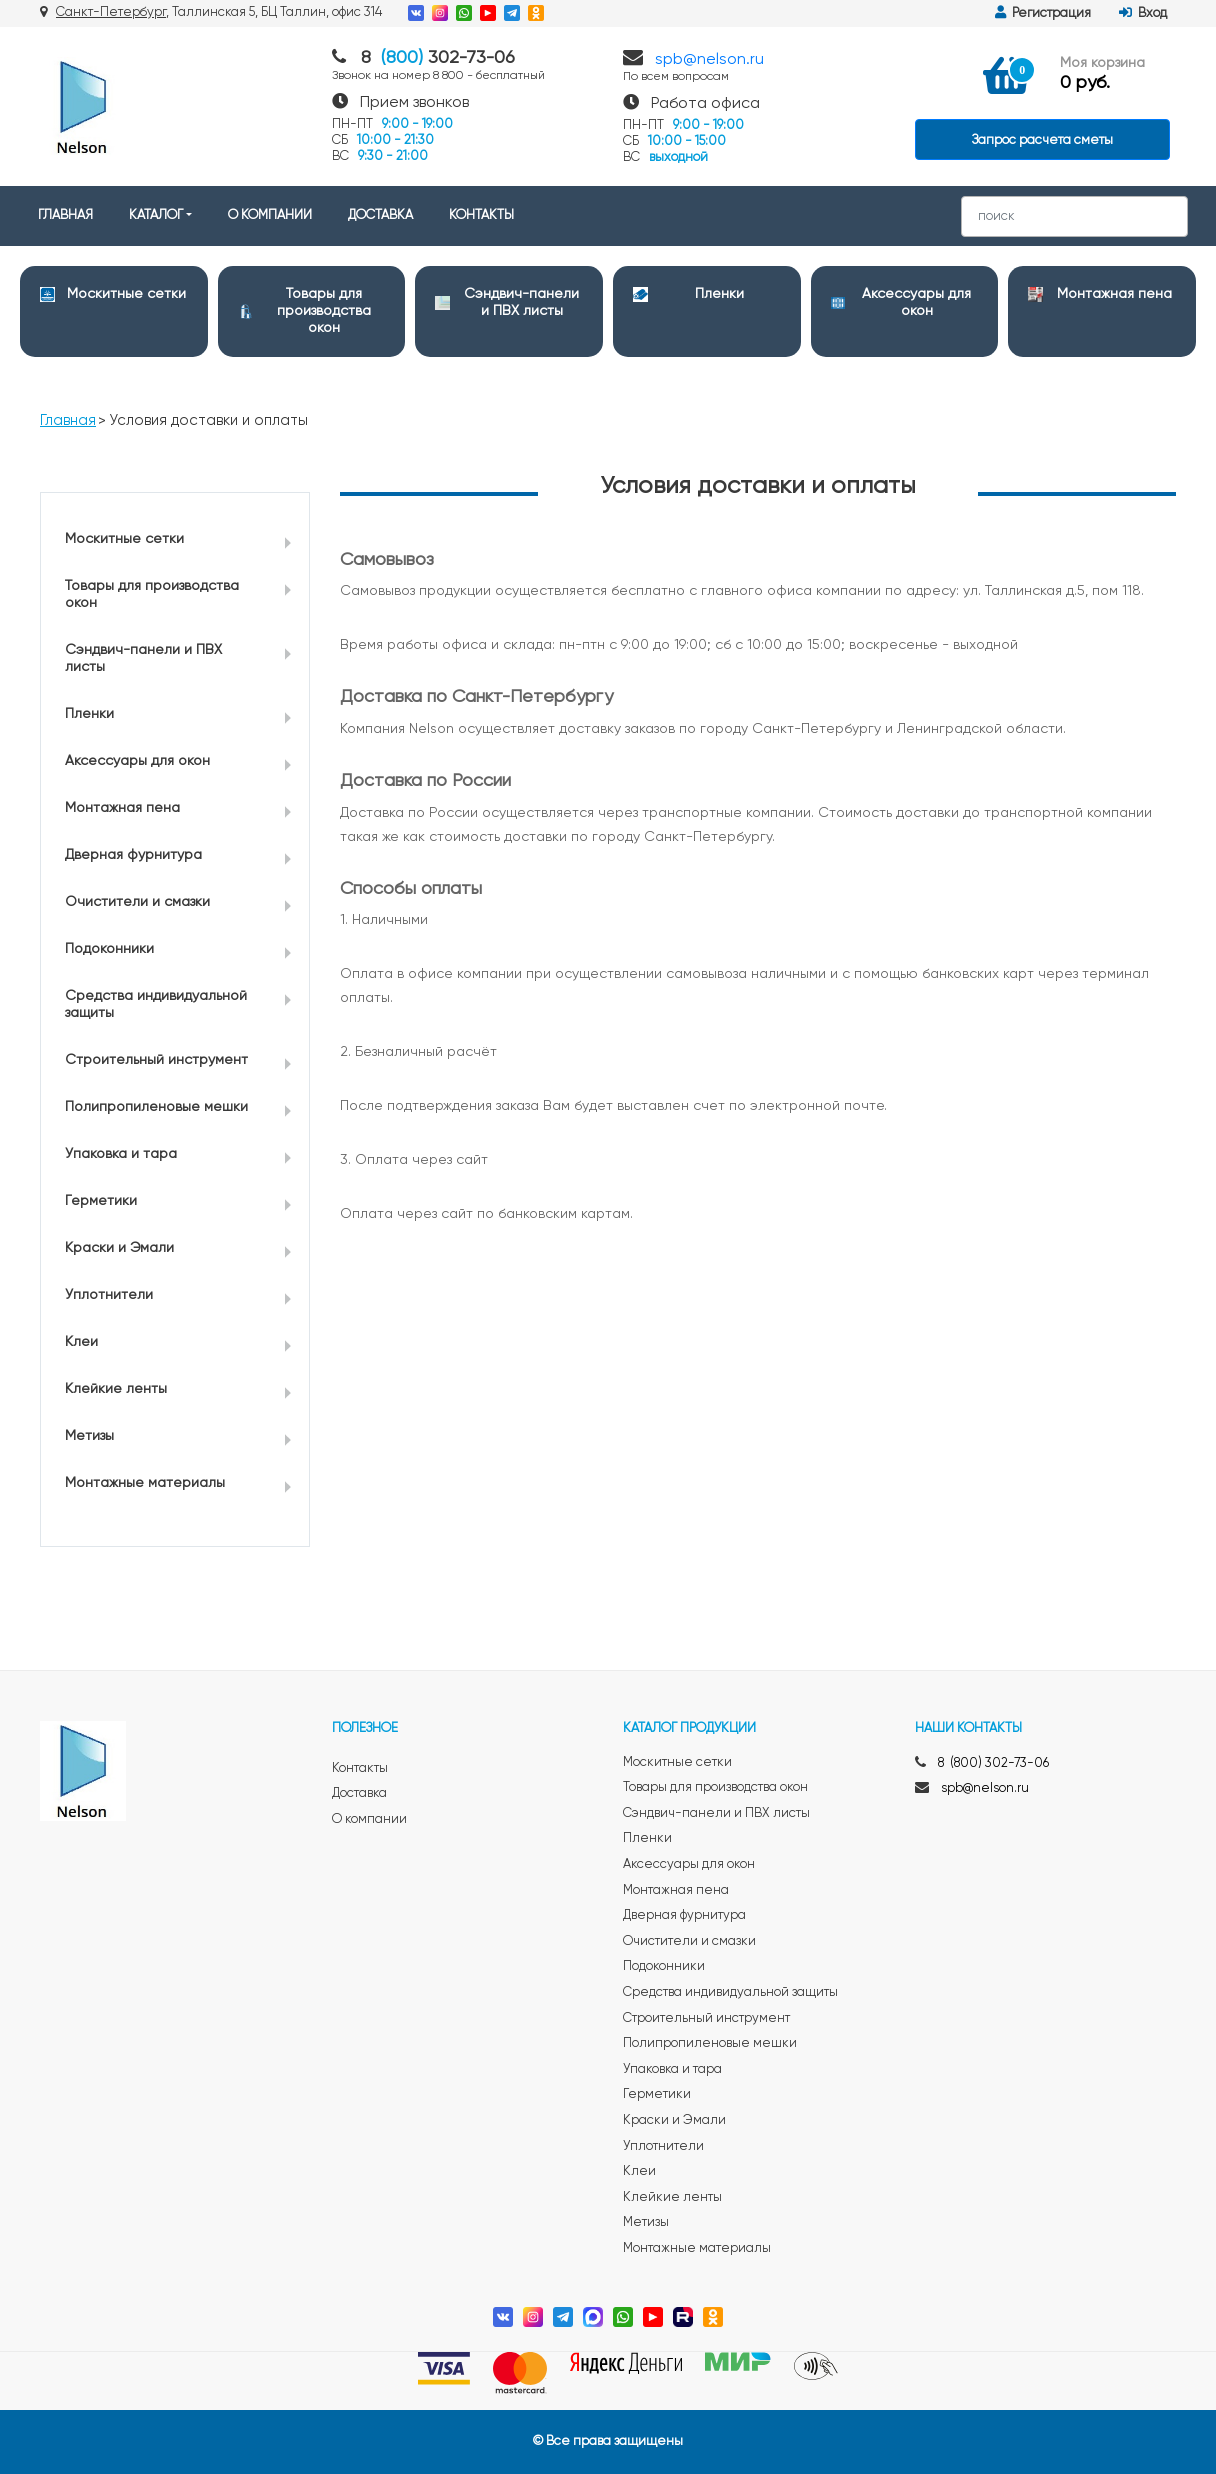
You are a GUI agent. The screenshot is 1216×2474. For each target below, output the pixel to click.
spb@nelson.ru (709, 60)
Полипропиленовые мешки (156, 1107)
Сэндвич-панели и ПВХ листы (143, 658)
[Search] (1074, 216)
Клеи (81, 1342)
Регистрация (1043, 13)
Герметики (101, 1201)
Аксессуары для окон (137, 761)
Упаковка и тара (121, 1154)
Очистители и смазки (137, 902)
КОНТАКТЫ (481, 215)
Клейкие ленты (116, 1389)
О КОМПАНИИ (270, 215)
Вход (1143, 13)
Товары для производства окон (324, 311)
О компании (369, 1819)
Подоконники (109, 949)
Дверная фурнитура (133, 855)
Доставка (359, 1793)
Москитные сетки (126, 294)
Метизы (89, 1436)
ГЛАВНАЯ (65, 215)
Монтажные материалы (145, 1483)
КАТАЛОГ (156, 215)
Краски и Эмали (119, 1248)
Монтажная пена (1114, 294)
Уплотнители (109, 1295)
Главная (68, 420)
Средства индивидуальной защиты (156, 1004)
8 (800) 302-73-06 (993, 1763)
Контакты (360, 1768)
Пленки (719, 294)
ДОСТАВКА (380, 215)
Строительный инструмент (156, 1060)
